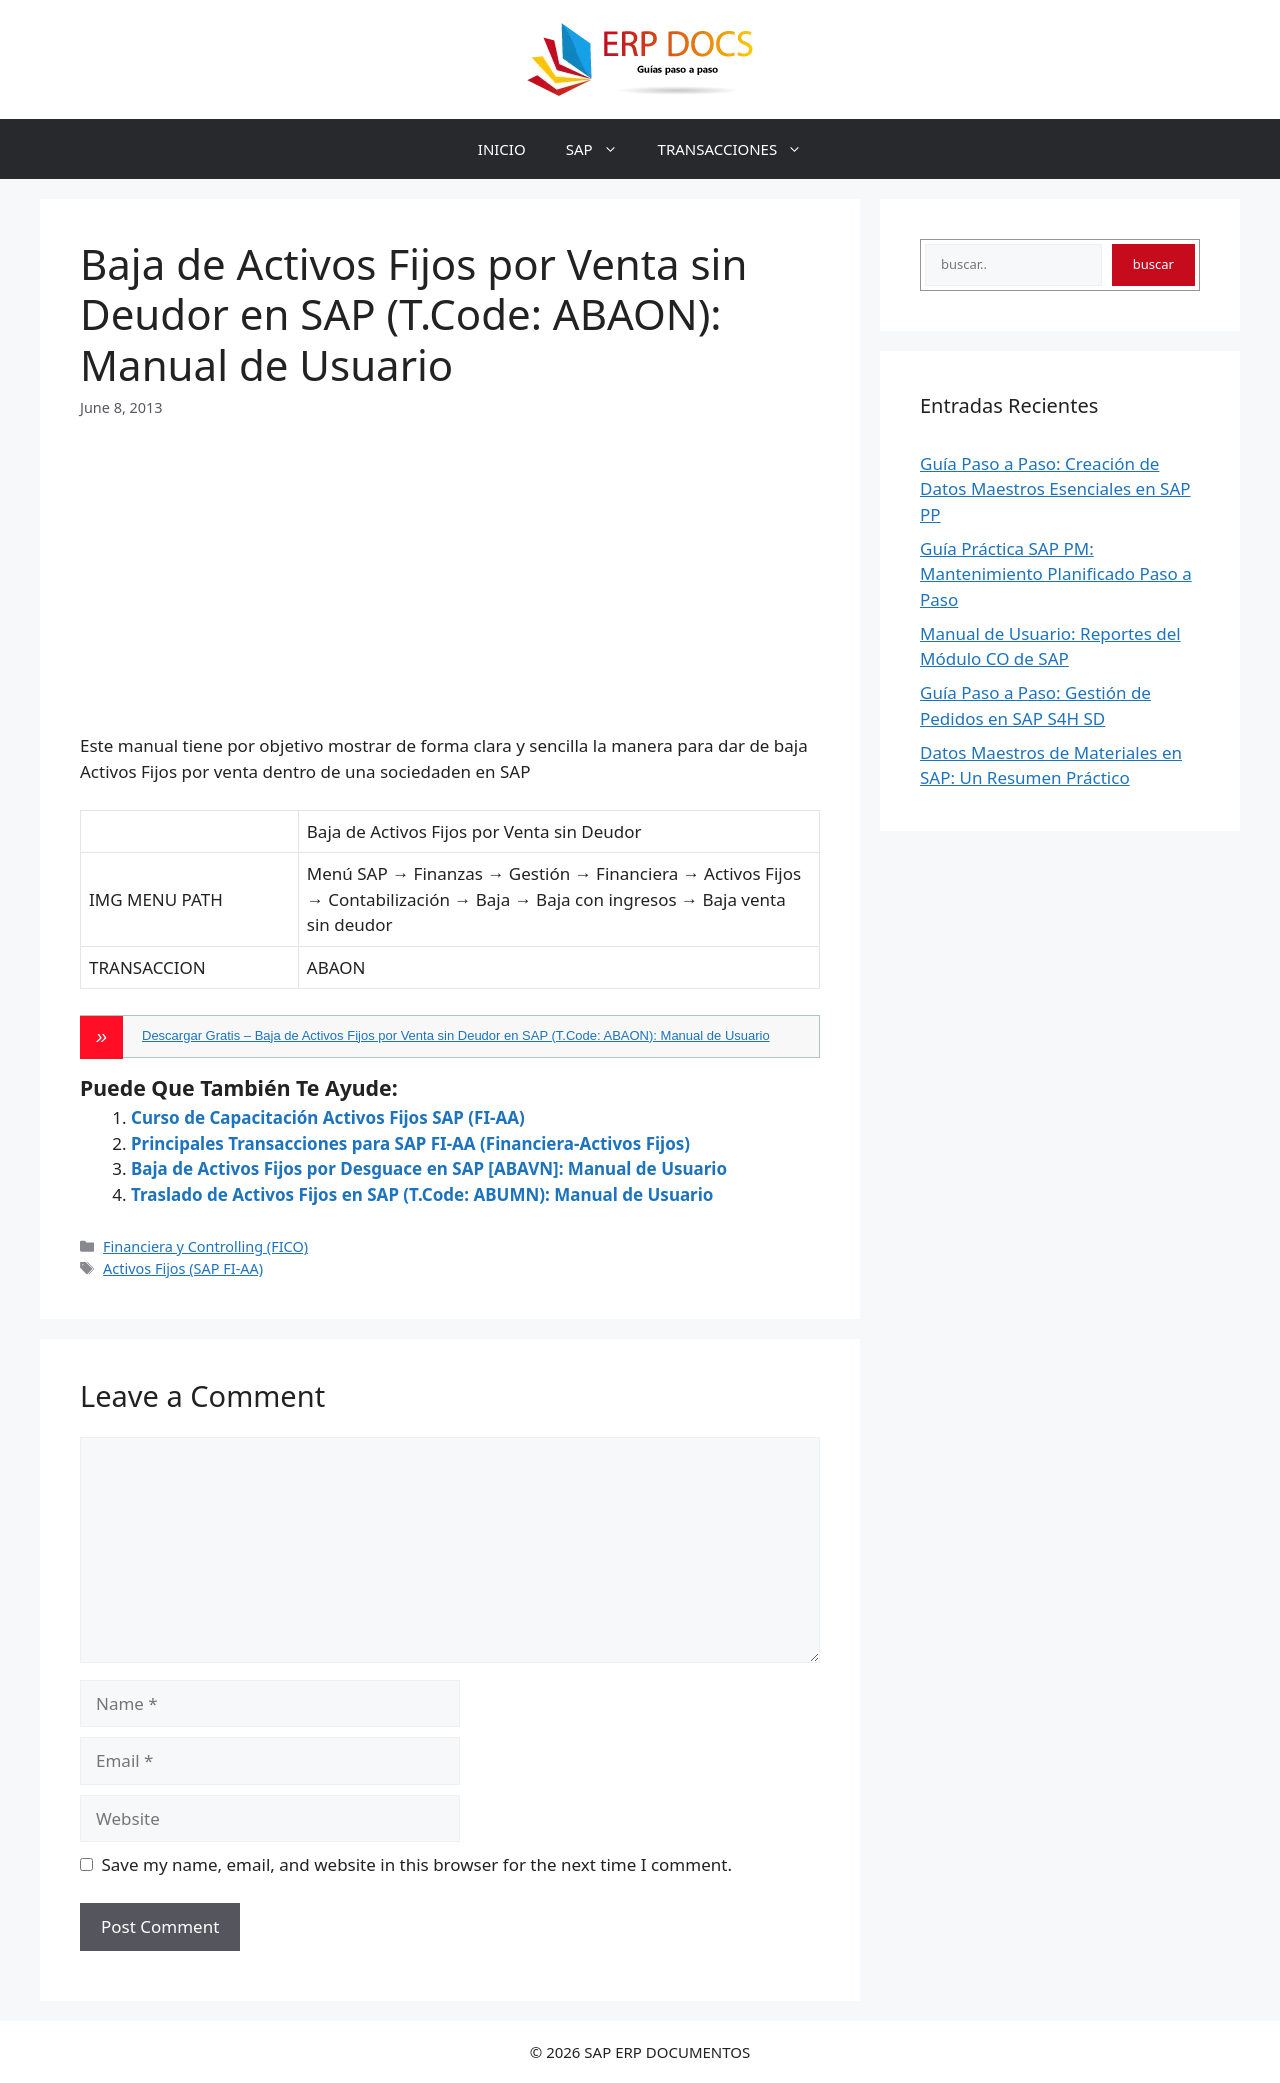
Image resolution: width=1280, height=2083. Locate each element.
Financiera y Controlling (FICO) (205, 1246)
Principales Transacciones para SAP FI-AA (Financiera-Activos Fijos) (410, 1143)
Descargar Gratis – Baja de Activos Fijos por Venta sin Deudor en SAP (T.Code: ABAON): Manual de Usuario (456, 1035)
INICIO (502, 149)
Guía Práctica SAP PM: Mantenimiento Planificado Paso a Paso (1056, 574)
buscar (1153, 264)
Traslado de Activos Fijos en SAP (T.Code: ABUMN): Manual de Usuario (422, 1194)
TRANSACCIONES (740, 149)
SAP (602, 149)
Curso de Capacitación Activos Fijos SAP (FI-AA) (328, 1117)
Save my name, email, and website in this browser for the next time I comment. (417, 1864)
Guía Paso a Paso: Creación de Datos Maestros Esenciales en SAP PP (1055, 489)
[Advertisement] (450, 559)
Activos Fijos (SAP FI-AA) (183, 1268)
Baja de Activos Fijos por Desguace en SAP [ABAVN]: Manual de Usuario (429, 1168)
